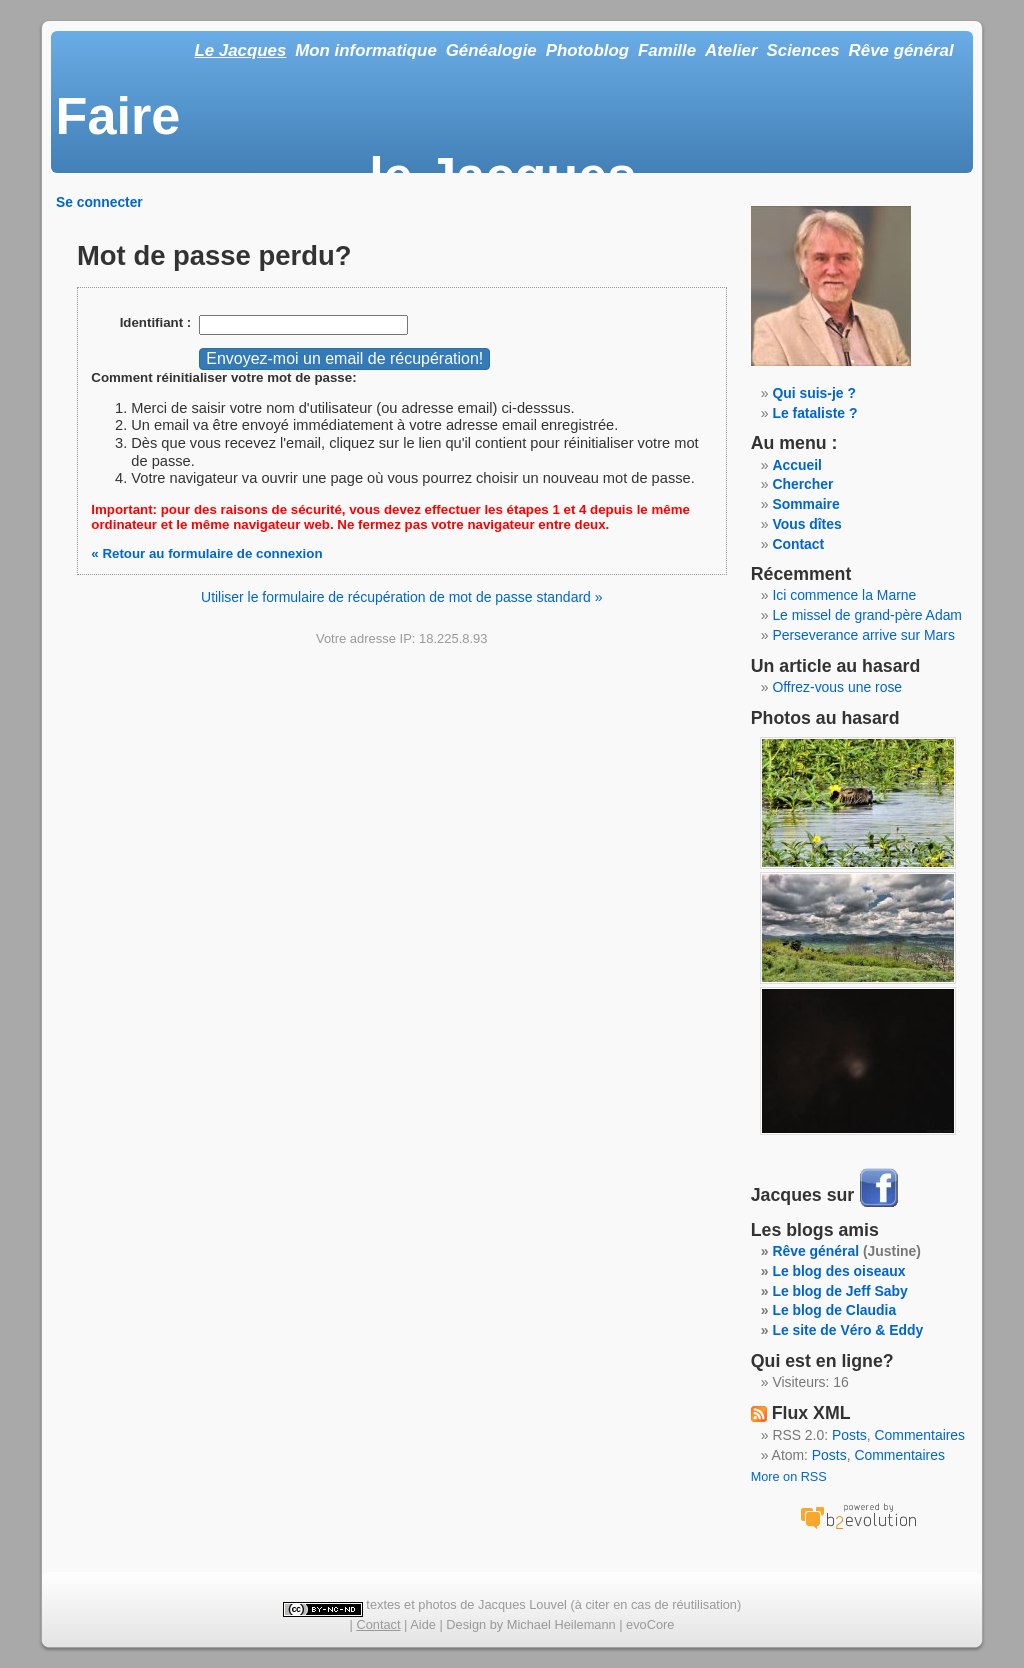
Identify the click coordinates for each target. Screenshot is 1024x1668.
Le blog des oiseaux (838, 1271)
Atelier (731, 50)
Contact (798, 544)
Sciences (803, 50)
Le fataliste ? (814, 413)
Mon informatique (366, 50)
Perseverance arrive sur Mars (863, 635)
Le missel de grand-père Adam (867, 615)
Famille (667, 50)
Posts (849, 1435)
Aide (423, 1624)
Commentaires (920, 1435)
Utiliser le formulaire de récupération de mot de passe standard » (401, 597)
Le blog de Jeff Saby (839, 1291)
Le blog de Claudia (834, 1310)
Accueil (797, 465)
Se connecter (99, 202)
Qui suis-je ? (814, 393)
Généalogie (491, 50)
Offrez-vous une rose (837, 687)
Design (466, 1624)
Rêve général (901, 50)
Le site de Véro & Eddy (847, 1330)
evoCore (650, 1624)
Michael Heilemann (561, 1624)
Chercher (802, 484)
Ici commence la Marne (844, 595)
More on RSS (789, 1477)
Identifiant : (156, 322)
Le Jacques (240, 50)
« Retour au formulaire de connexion (206, 553)
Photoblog (587, 50)
